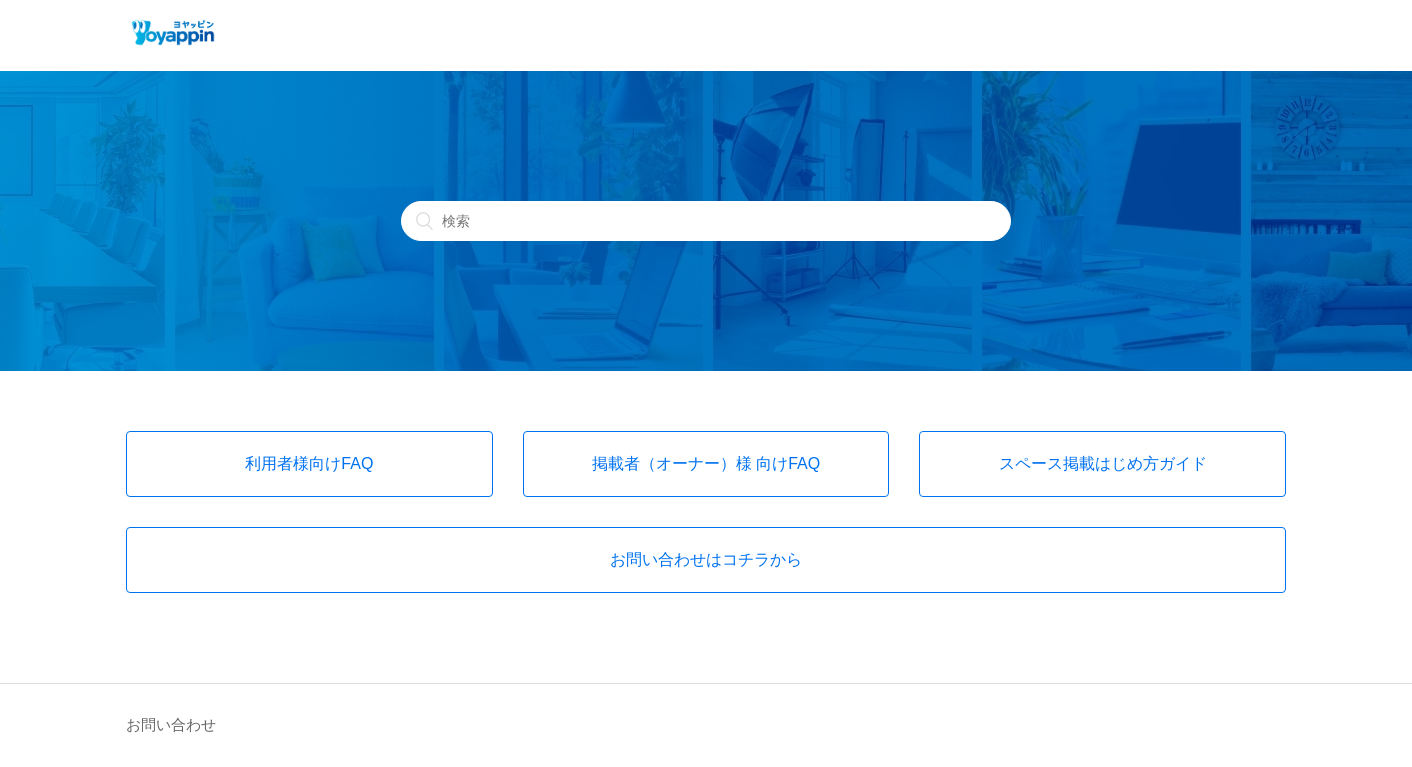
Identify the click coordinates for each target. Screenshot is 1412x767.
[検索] (706, 221)
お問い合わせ (171, 724)
